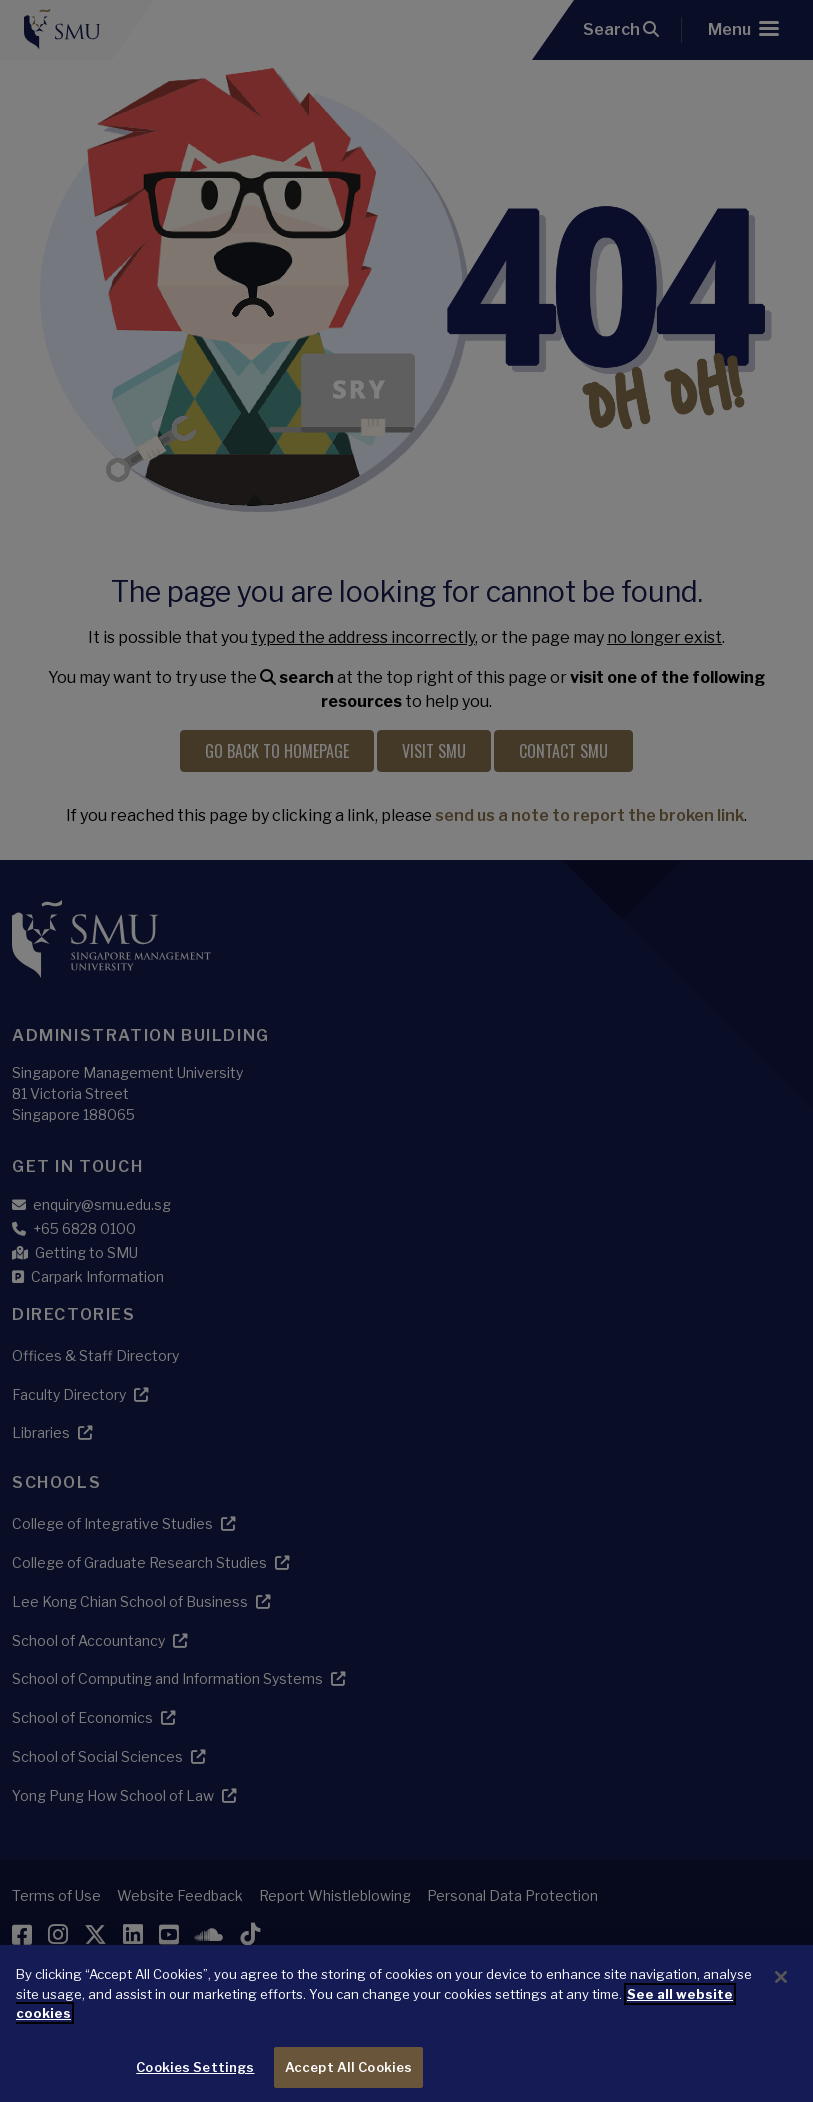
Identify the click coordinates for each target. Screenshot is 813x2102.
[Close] (781, 1996)
